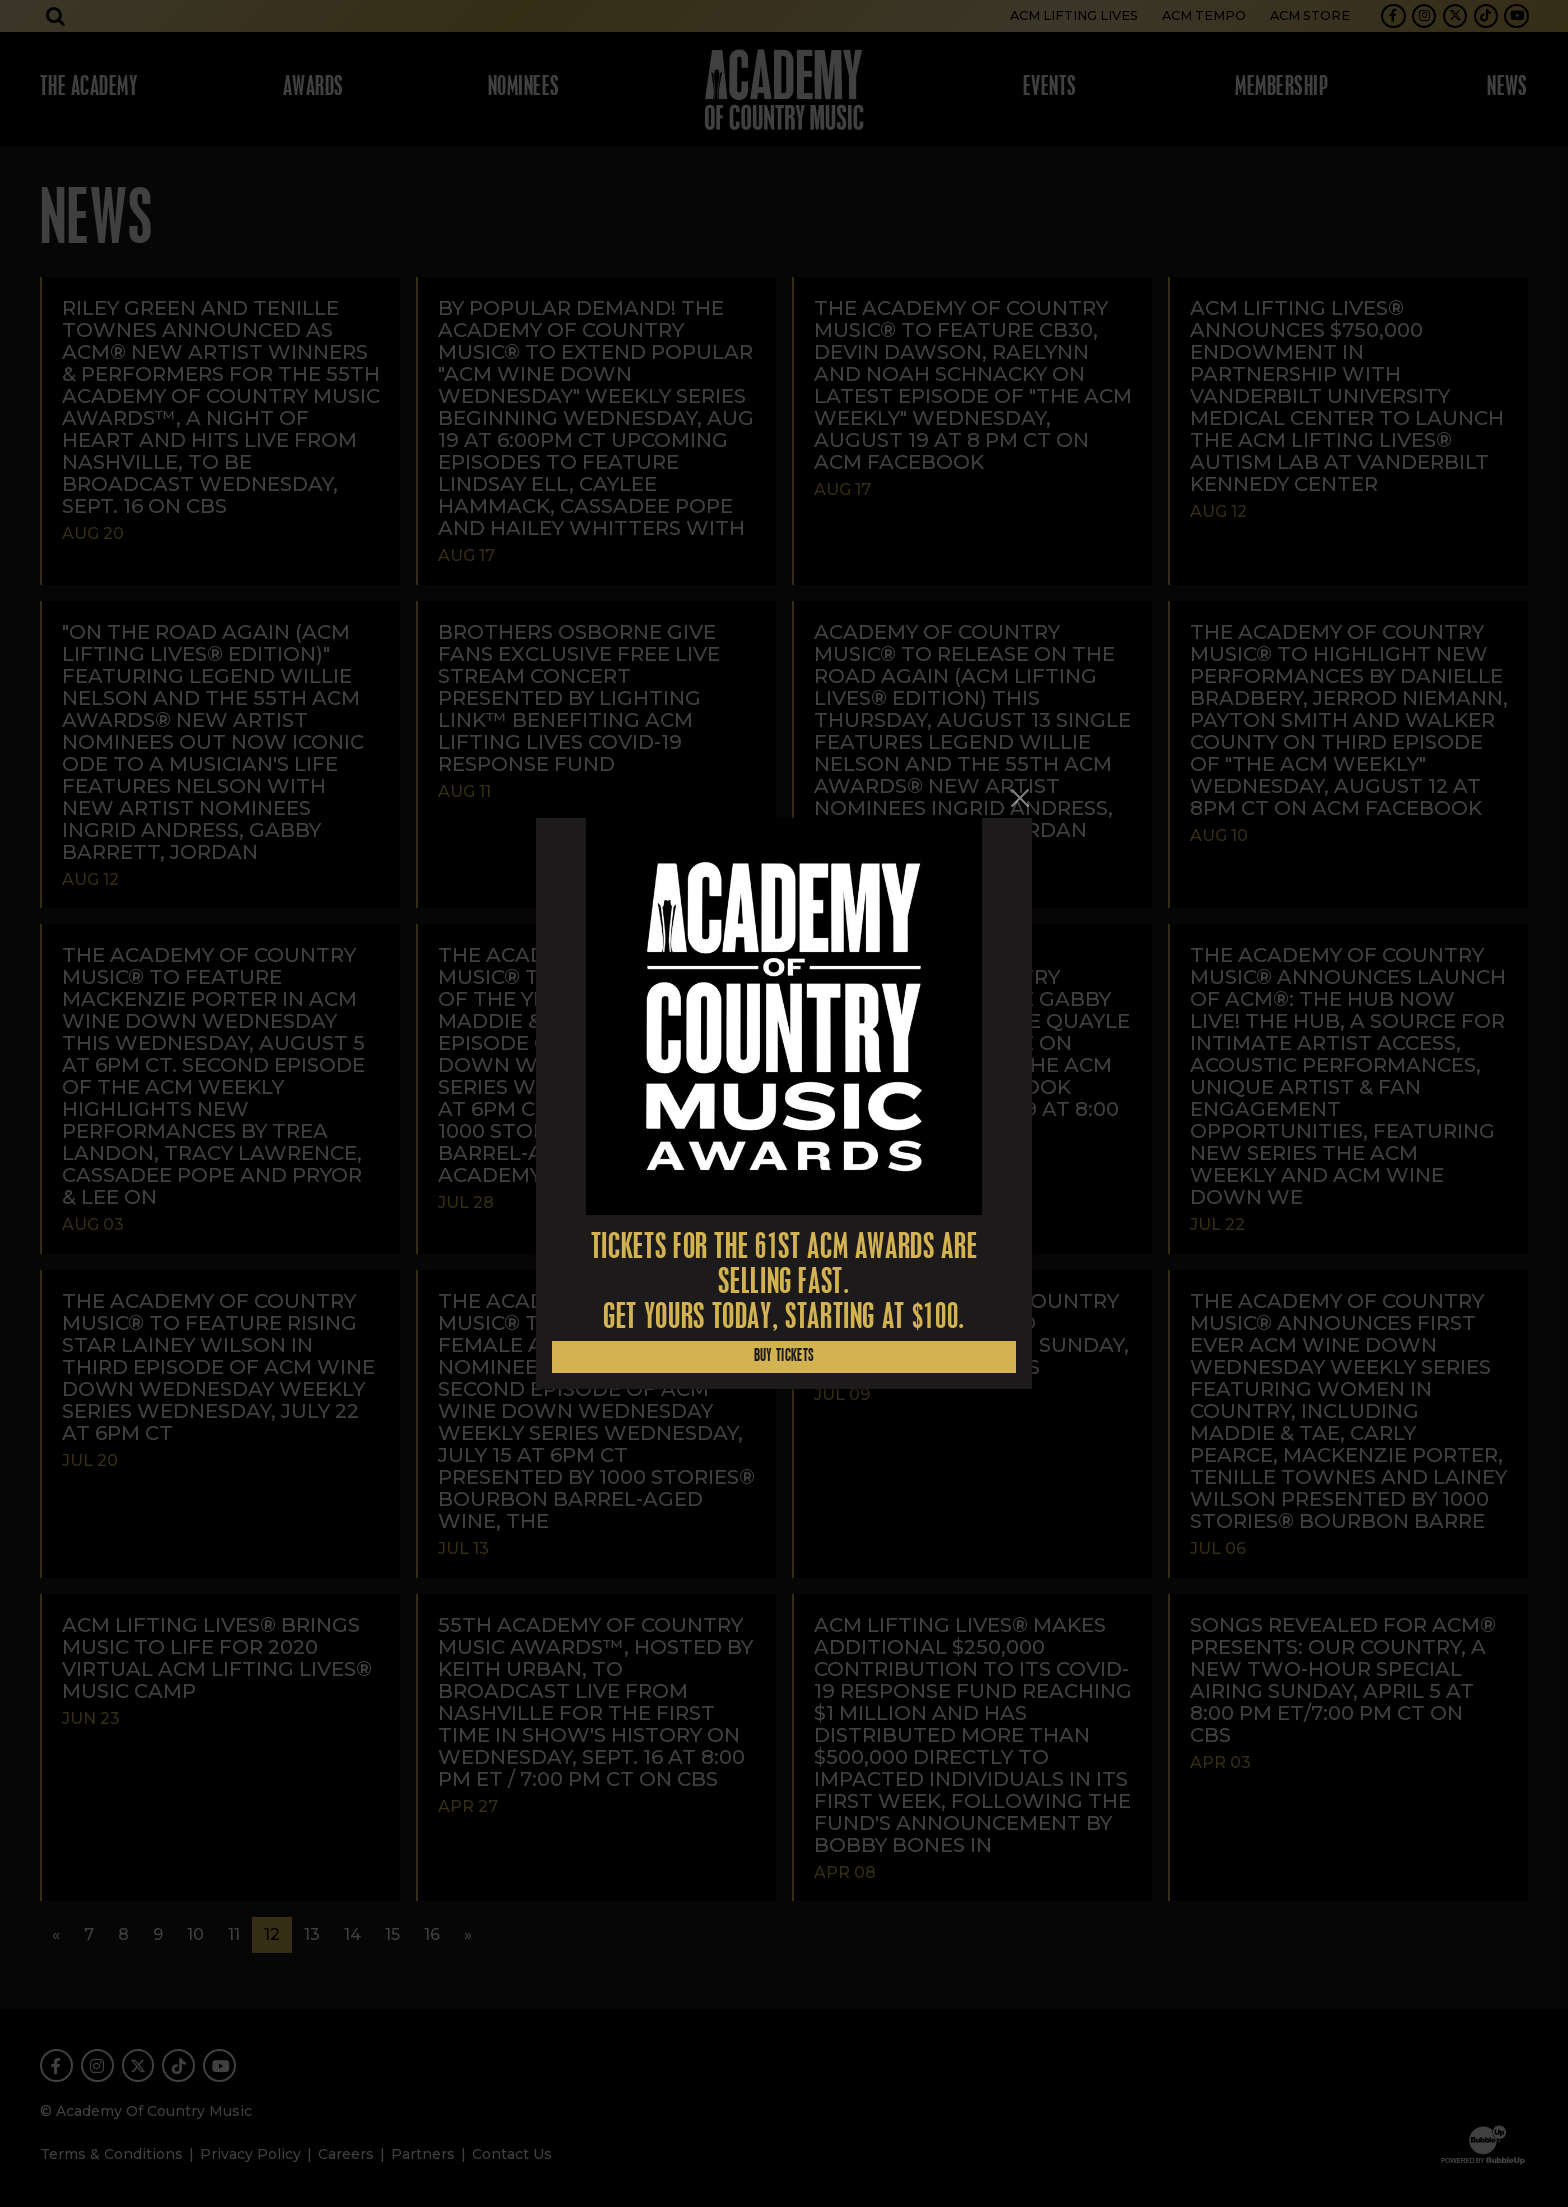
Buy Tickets (784, 1356)
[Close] (1020, 798)
